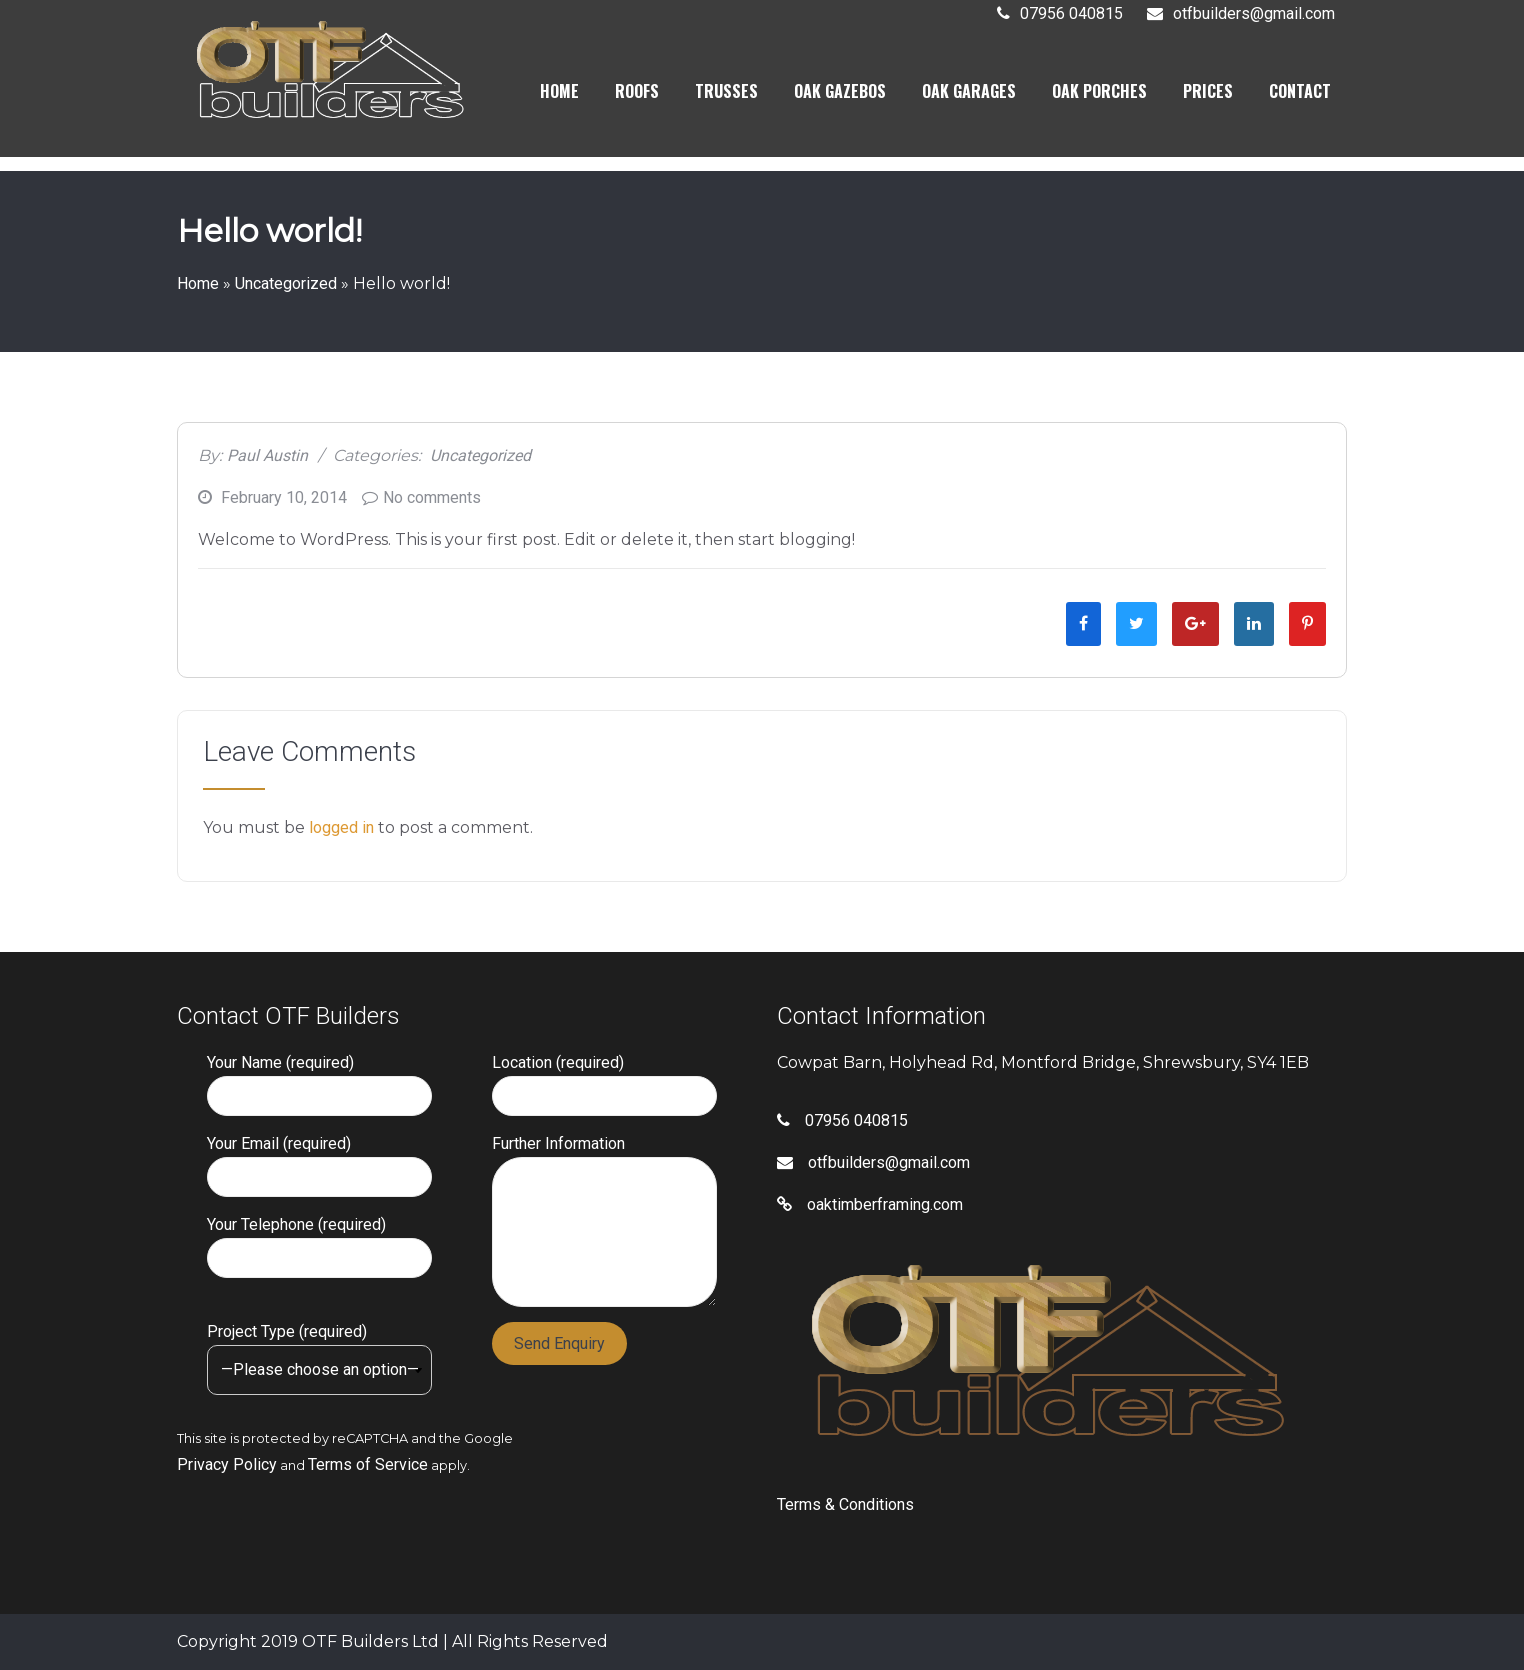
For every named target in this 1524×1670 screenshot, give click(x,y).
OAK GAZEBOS (840, 93)
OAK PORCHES (1099, 93)
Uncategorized (286, 283)
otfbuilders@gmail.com (1254, 15)
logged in (341, 827)
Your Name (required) (319, 1079)
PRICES (1208, 93)
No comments (432, 497)
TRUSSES (726, 93)
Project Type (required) (319, 1350)
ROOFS (637, 93)
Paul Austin (267, 455)
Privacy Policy (227, 1464)
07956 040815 (1071, 15)
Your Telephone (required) (319, 1241)
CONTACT (1300, 93)
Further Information (604, 1156)
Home (198, 283)
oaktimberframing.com (870, 1204)
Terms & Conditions (845, 1504)
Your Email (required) (319, 1160)
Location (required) (604, 1079)
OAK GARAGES (969, 93)
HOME (559, 93)
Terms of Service (368, 1464)
